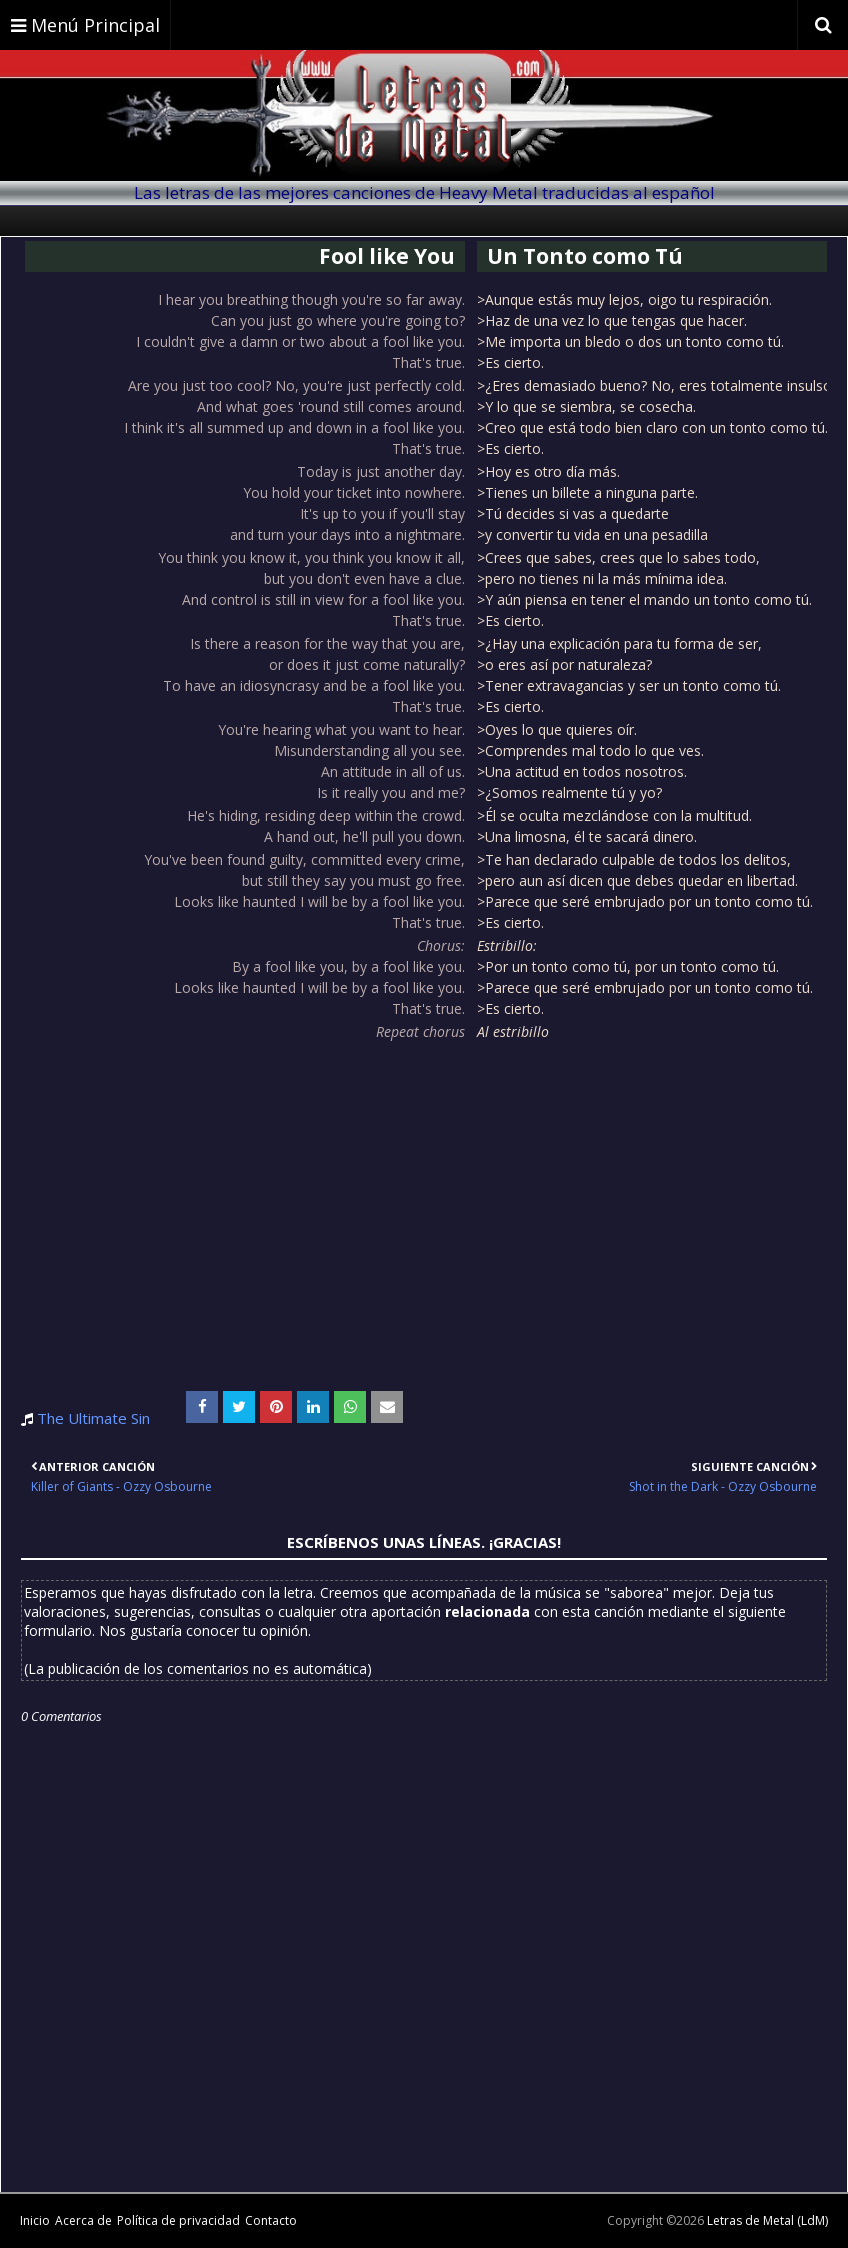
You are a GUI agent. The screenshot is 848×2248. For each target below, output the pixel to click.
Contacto (271, 2220)
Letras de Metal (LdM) (767, 2220)
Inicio (35, 2220)
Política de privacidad (178, 2220)
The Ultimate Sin (93, 1418)
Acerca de (83, 2220)
